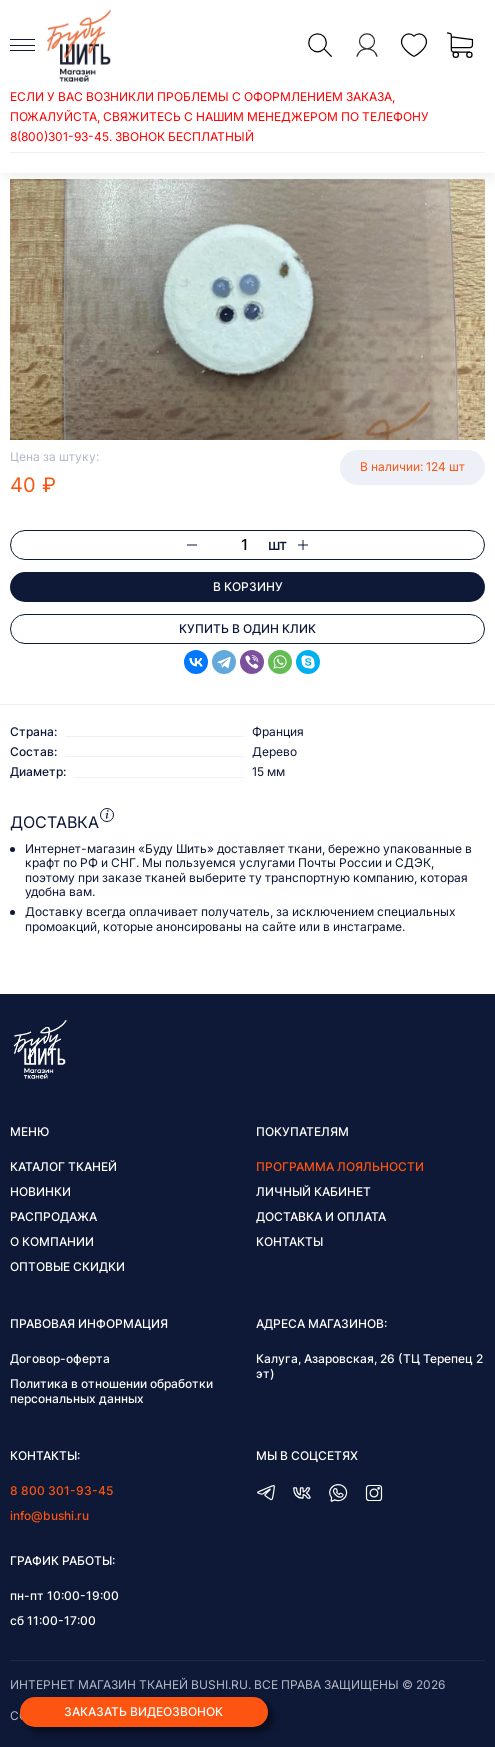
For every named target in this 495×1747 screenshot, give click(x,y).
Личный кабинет (313, 1191)
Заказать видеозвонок (143, 1711)
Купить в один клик (247, 628)
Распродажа (53, 1216)
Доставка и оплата (321, 1216)
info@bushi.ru (49, 1515)
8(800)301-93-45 (59, 136)
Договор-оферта (60, 1358)
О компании (52, 1241)
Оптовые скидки (67, 1266)
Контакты (289, 1241)
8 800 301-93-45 (61, 1490)
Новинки (40, 1191)
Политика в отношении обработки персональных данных (111, 1391)
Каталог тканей (63, 1166)
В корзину (248, 586)
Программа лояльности (340, 1166)
